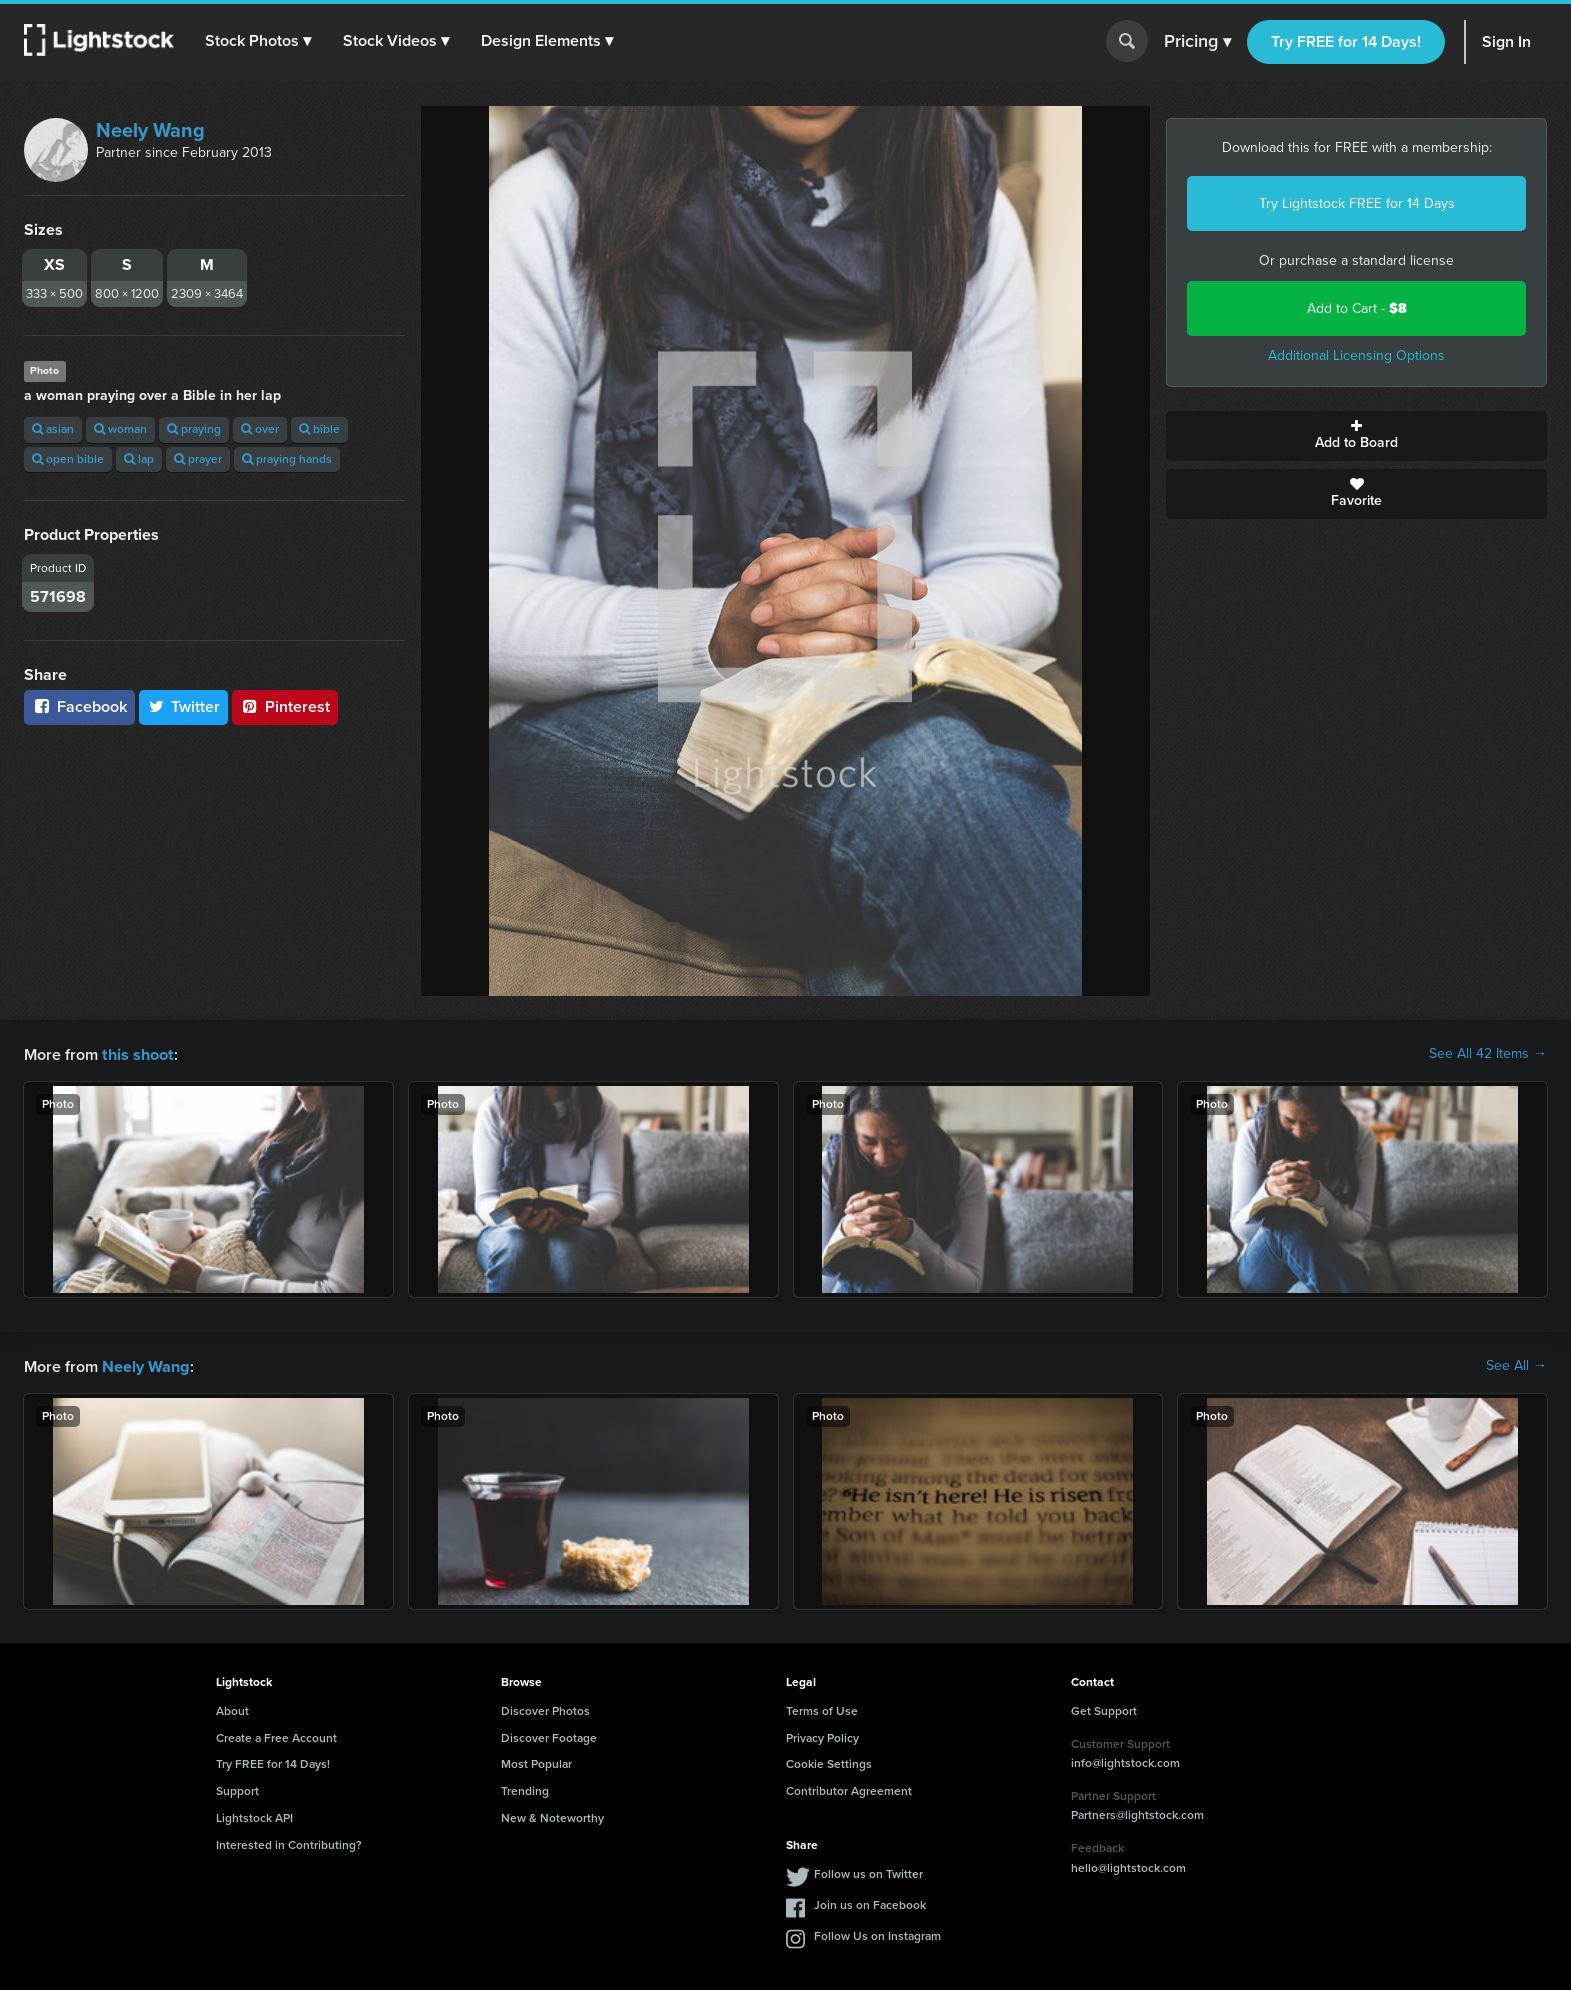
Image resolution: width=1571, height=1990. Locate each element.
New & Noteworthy (552, 1816)
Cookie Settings (829, 1762)
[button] (259, 41)
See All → (1516, 1365)
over (260, 429)
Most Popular (536, 1762)
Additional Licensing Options (1356, 355)
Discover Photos (545, 1709)
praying (194, 429)
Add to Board (1356, 436)
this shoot (137, 1053)
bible (319, 429)
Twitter (184, 706)
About (232, 1709)
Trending (525, 1789)
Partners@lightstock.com (1137, 1813)
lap (139, 459)
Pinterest (285, 706)
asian (53, 429)
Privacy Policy (822, 1736)
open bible (68, 459)
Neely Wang (150, 130)
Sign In (1506, 41)
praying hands (287, 459)
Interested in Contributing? (289, 1843)
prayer (198, 459)
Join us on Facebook (870, 1903)
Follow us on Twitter (868, 1872)
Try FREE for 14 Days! (1346, 41)
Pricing (1197, 42)
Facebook (79, 706)
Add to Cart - (1357, 308)
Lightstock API (254, 1816)
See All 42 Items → (1488, 1054)
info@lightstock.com (1125, 1761)
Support (237, 1789)
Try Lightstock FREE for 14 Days (1357, 203)
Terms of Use (822, 1709)
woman (120, 429)
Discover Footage (549, 1736)
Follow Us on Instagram (877, 1934)
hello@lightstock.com (1128, 1866)
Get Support (1104, 1709)
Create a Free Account (276, 1736)
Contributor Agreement (849, 1789)
